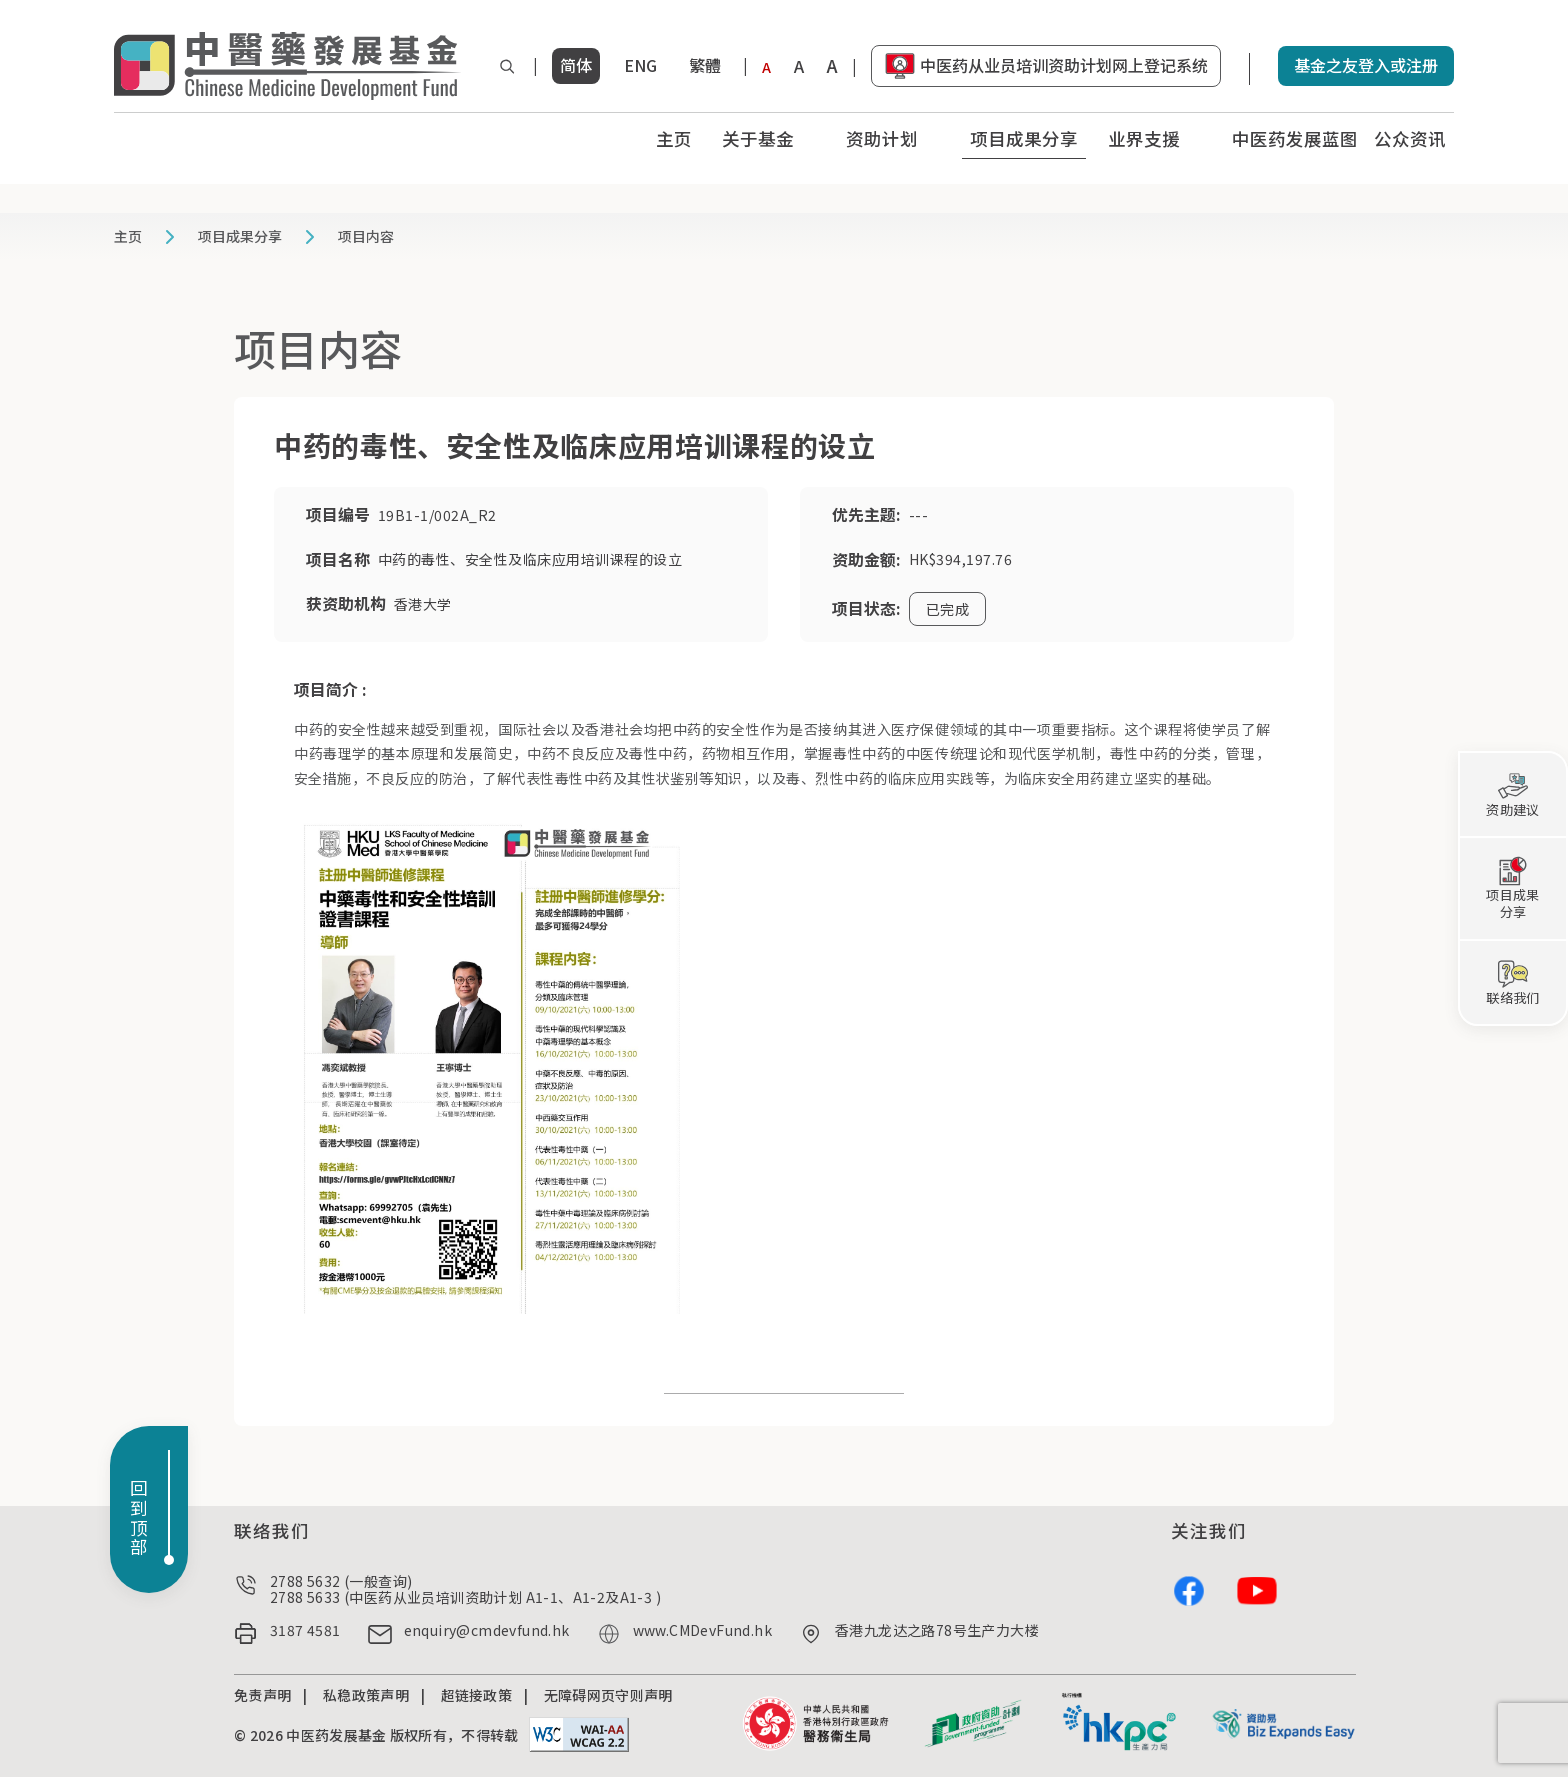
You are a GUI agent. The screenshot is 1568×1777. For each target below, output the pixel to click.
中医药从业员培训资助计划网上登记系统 (1064, 65)
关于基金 (758, 138)
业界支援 (1144, 138)
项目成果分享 (1024, 138)
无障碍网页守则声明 (608, 1695)
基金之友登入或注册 (1366, 65)
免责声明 (262, 1695)
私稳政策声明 (366, 1695)
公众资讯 (1410, 138)
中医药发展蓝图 (1295, 138)
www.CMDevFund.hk (702, 1631)
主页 (674, 138)
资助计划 (882, 138)
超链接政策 (477, 1695)
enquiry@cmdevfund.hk (487, 1631)
